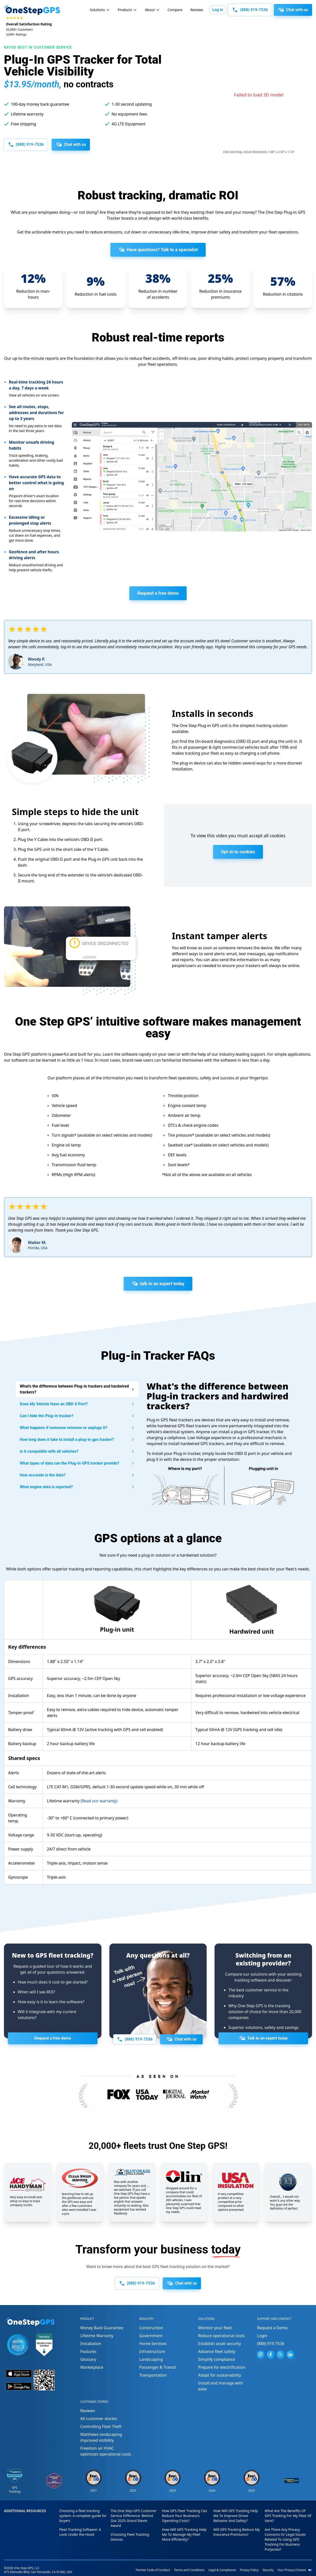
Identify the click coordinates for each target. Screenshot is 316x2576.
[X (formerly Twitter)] (281, 2354)
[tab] (100, 10)
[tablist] (126, 10)
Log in (217, 9)
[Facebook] (271, 2354)
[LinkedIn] (291, 2354)
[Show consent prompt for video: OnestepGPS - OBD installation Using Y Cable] (238, 845)
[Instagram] (261, 2354)
